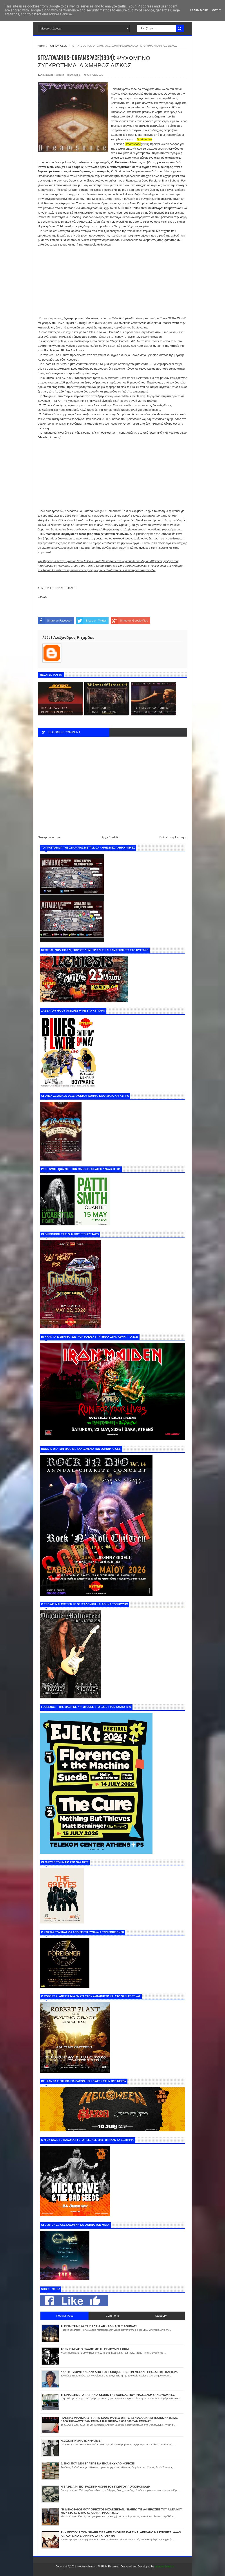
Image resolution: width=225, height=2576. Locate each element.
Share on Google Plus (129, 620)
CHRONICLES (95, 74)
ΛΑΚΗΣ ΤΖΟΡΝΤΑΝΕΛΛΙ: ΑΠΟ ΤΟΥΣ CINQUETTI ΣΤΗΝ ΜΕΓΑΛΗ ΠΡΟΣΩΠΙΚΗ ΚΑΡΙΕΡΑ (119, 2372)
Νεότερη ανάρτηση (50, 837)
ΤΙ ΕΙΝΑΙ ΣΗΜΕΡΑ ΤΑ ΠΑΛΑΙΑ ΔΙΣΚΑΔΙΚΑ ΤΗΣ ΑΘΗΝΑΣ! (99, 2326)
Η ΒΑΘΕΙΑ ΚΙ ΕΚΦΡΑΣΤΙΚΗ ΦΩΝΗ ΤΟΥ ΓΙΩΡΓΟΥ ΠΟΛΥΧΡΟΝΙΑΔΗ (105, 2486)
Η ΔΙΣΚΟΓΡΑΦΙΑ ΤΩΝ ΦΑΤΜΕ (80, 2440)
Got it (216, 10)
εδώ (153, 570)
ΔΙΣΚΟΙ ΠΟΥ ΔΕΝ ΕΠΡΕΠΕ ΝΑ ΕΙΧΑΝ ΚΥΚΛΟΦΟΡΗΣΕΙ (97, 2463)
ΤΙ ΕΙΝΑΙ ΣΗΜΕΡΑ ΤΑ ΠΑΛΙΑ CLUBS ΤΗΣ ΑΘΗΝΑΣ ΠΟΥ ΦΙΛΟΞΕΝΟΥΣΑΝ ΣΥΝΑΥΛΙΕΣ (118, 2394)
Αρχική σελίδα (110, 837)
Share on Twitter (91, 620)
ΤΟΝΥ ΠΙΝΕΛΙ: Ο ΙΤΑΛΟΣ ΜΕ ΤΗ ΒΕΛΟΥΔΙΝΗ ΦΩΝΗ (95, 2349)
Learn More (199, 10)
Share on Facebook (55, 620)
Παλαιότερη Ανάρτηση (173, 837)
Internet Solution (164, 2566)
